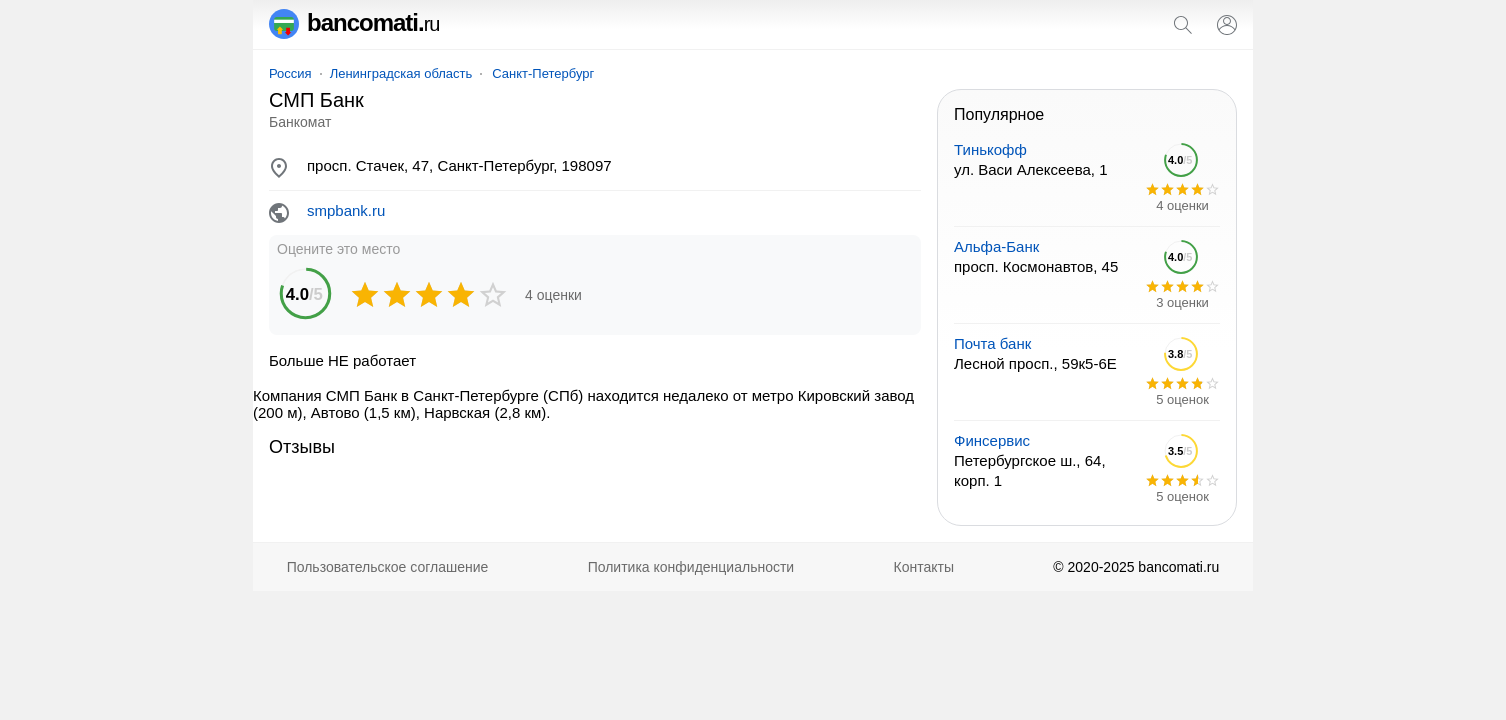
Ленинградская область (401, 73)
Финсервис (992, 440)
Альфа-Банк (996, 246)
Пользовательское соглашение (388, 567)
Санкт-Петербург (543, 73)
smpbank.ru (346, 210)
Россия (290, 73)
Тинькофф (990, 149)
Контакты (924, 567)
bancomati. (354, 22)
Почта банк (992, 343)
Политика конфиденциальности (691, 567)
